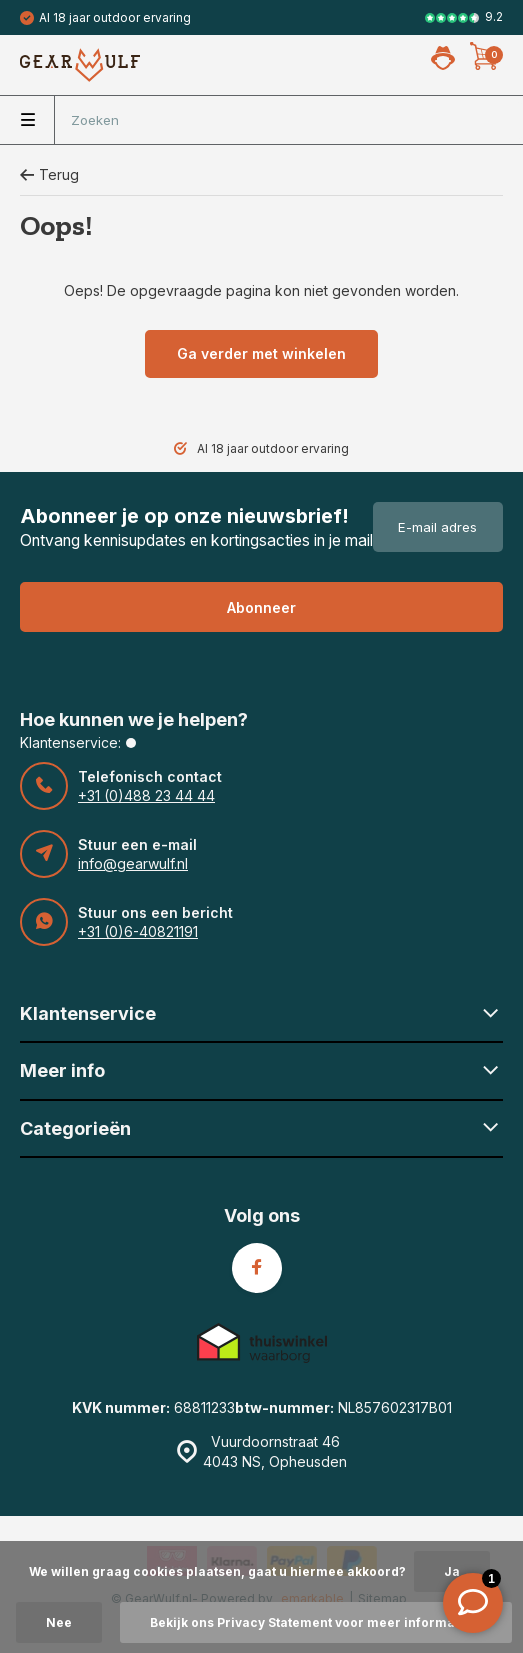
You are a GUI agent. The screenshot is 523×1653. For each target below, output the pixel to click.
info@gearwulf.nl (133, 863)
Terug (49, 174)
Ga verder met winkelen (261, 353)
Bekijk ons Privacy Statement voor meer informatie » (316, 1622)
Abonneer (261, 607)
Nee (59, 1622)
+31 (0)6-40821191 (138, 931)
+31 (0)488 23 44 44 (146, 795)
